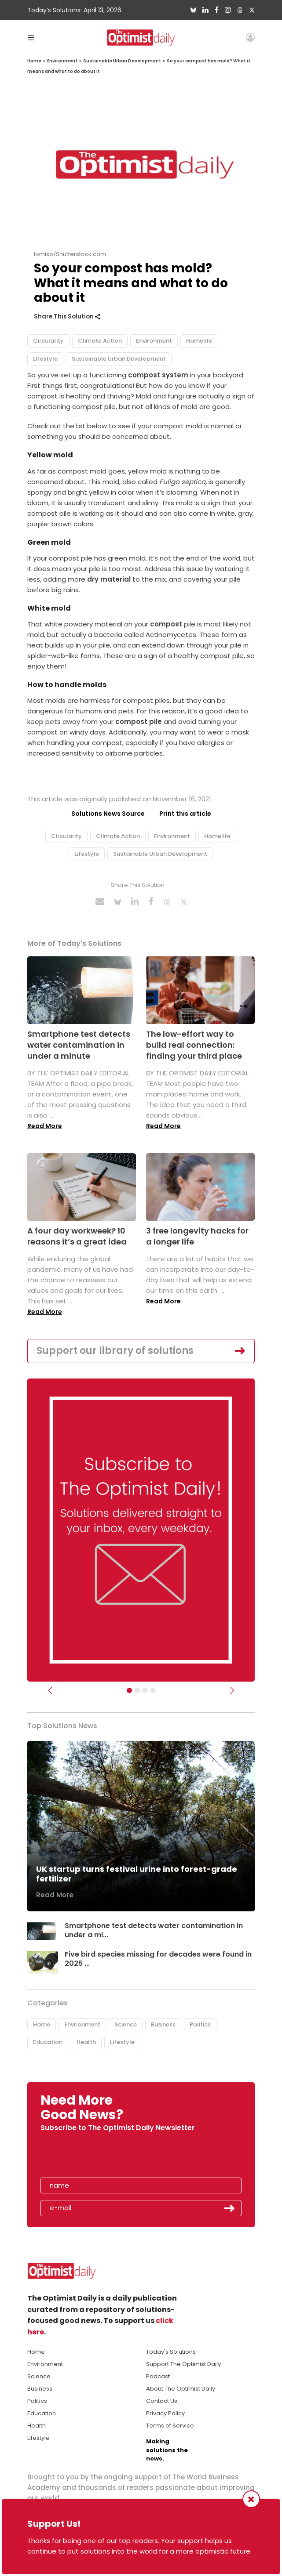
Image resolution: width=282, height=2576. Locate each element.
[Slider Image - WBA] (137, 1690)
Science (125, 2024)
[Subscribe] (129, 1690)
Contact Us (161, 2401)
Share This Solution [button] (67, 316)
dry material (109, 579)
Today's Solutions (171, 2352)
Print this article (185, 813)
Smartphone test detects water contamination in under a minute (78, 1044)
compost (166, 624)
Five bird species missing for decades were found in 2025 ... (158, 1958)
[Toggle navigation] (31, 37)
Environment (62, 61)
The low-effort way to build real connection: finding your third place (194, 1044)
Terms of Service (170, 2425)
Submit (229, 2208)
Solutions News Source (108, 813)
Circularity (48, 340)
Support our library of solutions (115, 1350)
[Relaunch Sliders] (153, 1690)
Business (163, 2024)
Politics (200, 2024)
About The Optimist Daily (180, 2388)
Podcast (158, 2376)
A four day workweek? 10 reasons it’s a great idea (77, 1236)
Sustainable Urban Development (122, 61)
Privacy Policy (165, 2413)
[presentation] (91, 2157)
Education (47, 2042)
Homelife (199, 340)
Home (34, 61)
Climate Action (100, 340)
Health (86, 2042)
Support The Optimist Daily (183, 2364)
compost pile (138, 721)
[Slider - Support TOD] (145, 1690)
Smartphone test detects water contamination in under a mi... (154, 1930)
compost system (158, 375)
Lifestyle (45, 359)
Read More (44, 1126)
